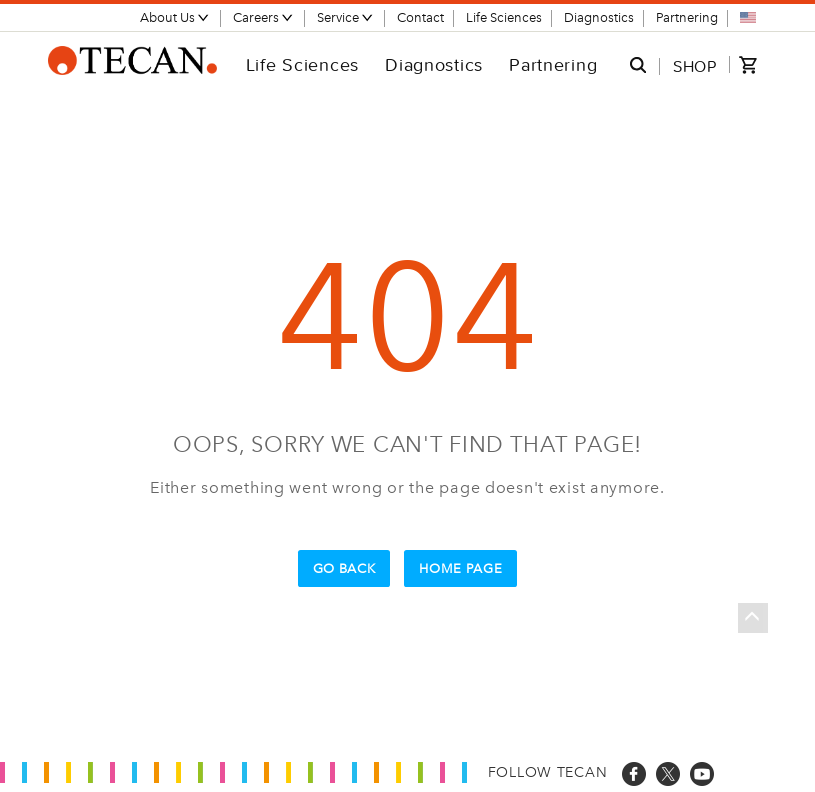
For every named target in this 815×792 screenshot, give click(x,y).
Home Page (460, 568)
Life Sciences (504, 17)
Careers (263, 17)
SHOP (695, 66)
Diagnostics (599, 17)
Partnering (687, 17)
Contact (420, 17)
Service (345, 17)
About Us (175, 17)
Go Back (344, 568)
